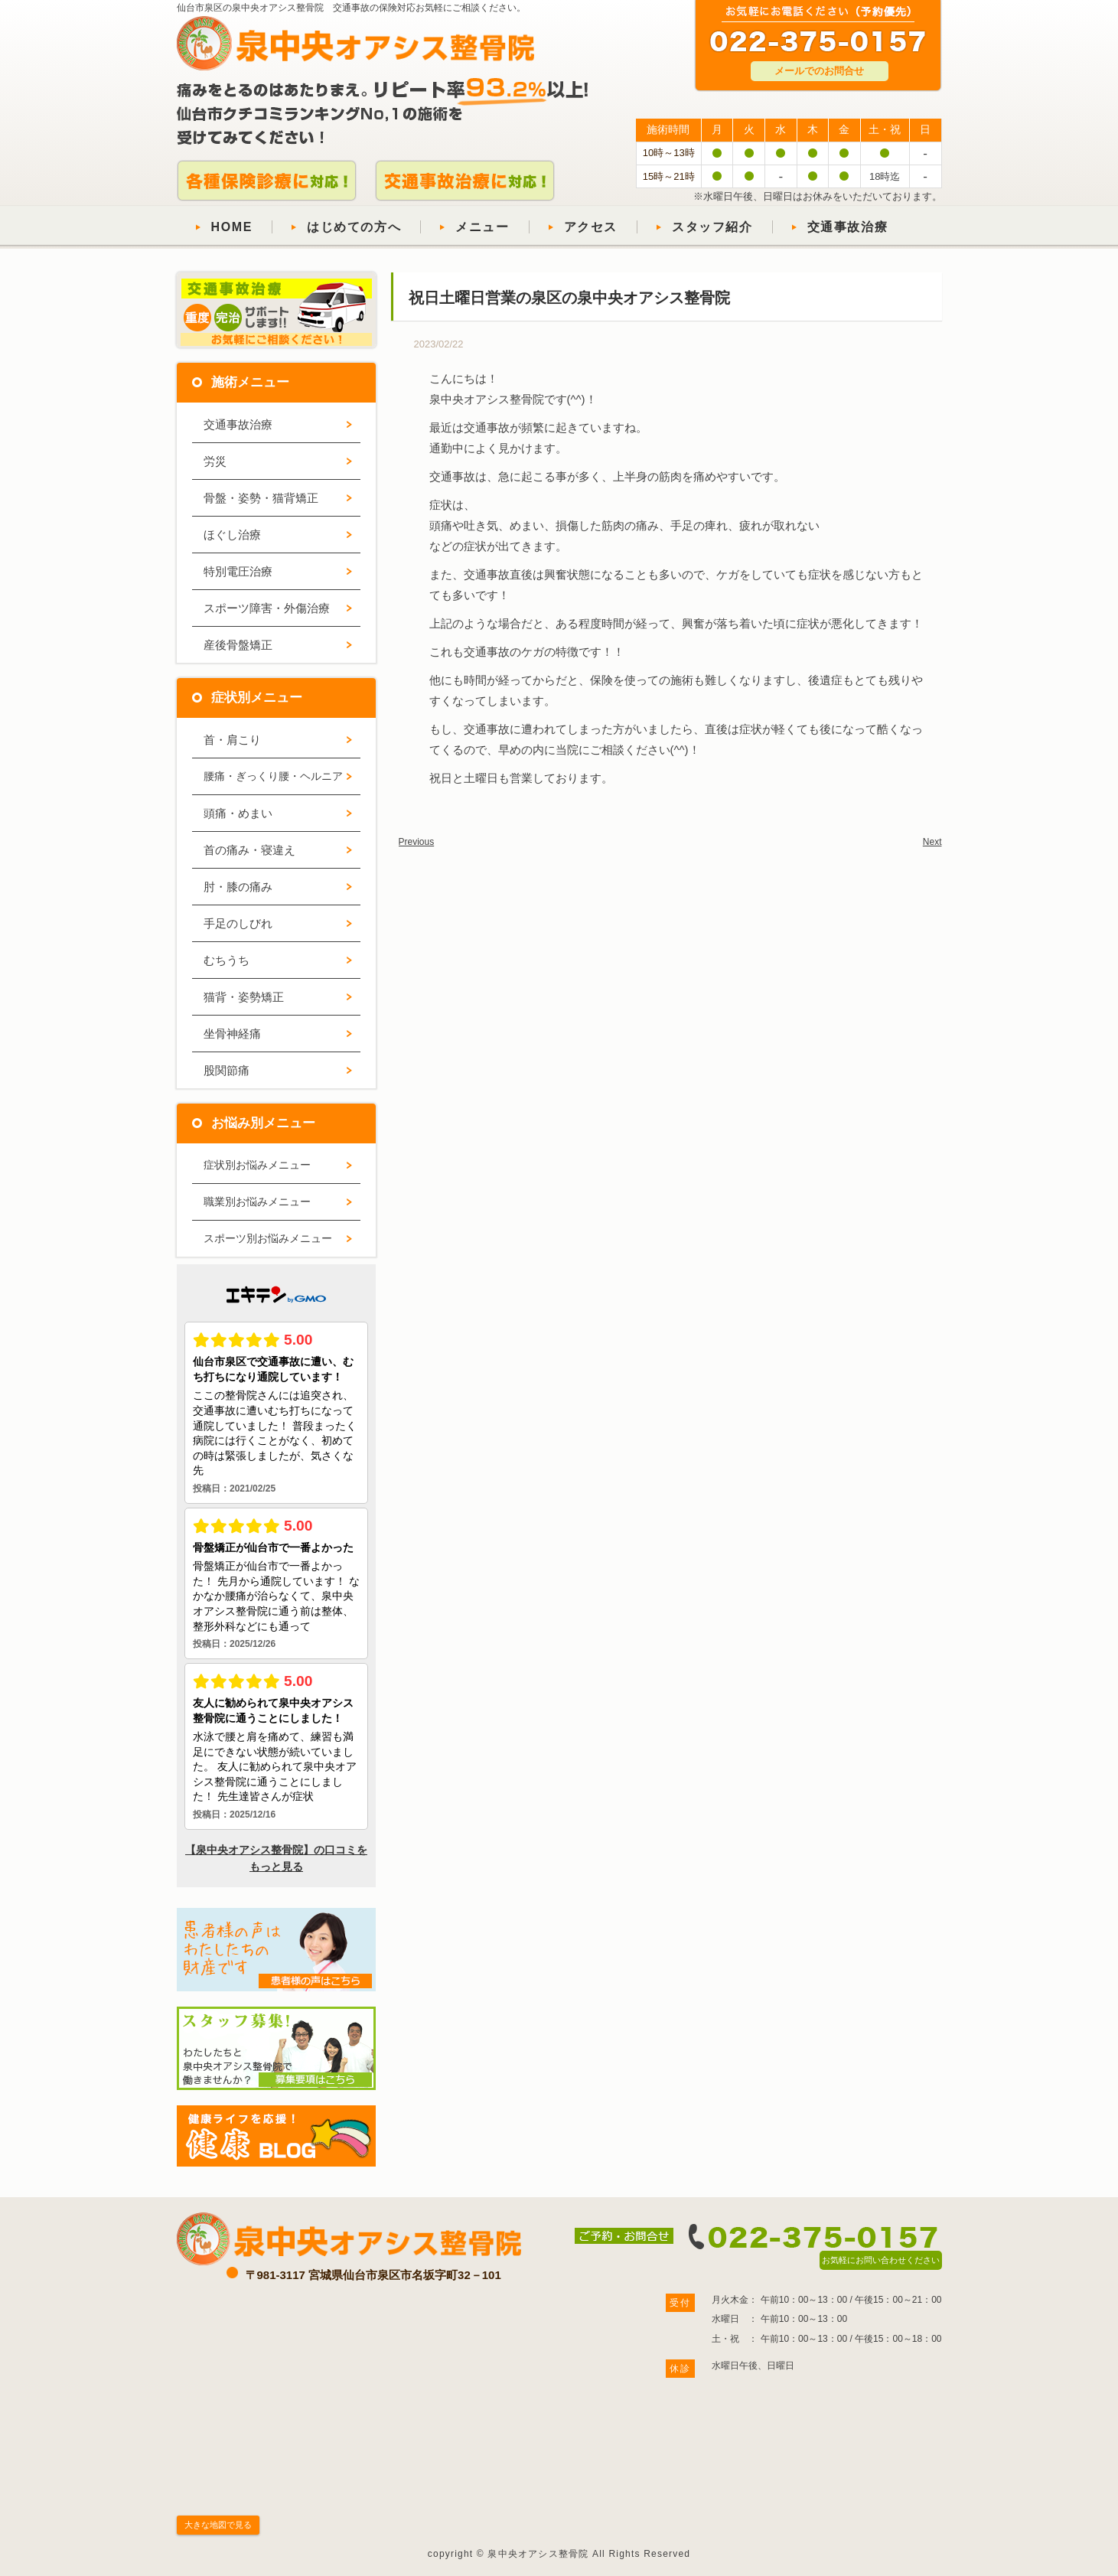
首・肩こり (232, 739)
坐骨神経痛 (232, 1033)
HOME (232, 226)
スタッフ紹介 (712, 226)
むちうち (226, 960)
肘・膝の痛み (238, 886)
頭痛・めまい (238, 813)
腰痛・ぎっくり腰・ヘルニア (273, 776)
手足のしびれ (238, 923)
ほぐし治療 (232, 534)
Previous (417, 841)
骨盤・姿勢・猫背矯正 (261, 497)
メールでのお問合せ (819, 71)
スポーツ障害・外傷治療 (267, 608)
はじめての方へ (354, 226)
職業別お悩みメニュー (257, 1201)
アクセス (591, 226)
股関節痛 (226, 1070)
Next (932, 841)
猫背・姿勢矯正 (244, 996)
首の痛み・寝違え (249, 849)
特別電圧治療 (238, 571)
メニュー (482, 226)
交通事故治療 (847, 226)
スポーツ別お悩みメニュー (268, 1238)
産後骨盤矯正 (238, 644)
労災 (215, 461)
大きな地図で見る (218, 2524)
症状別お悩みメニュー (257, 1165)
